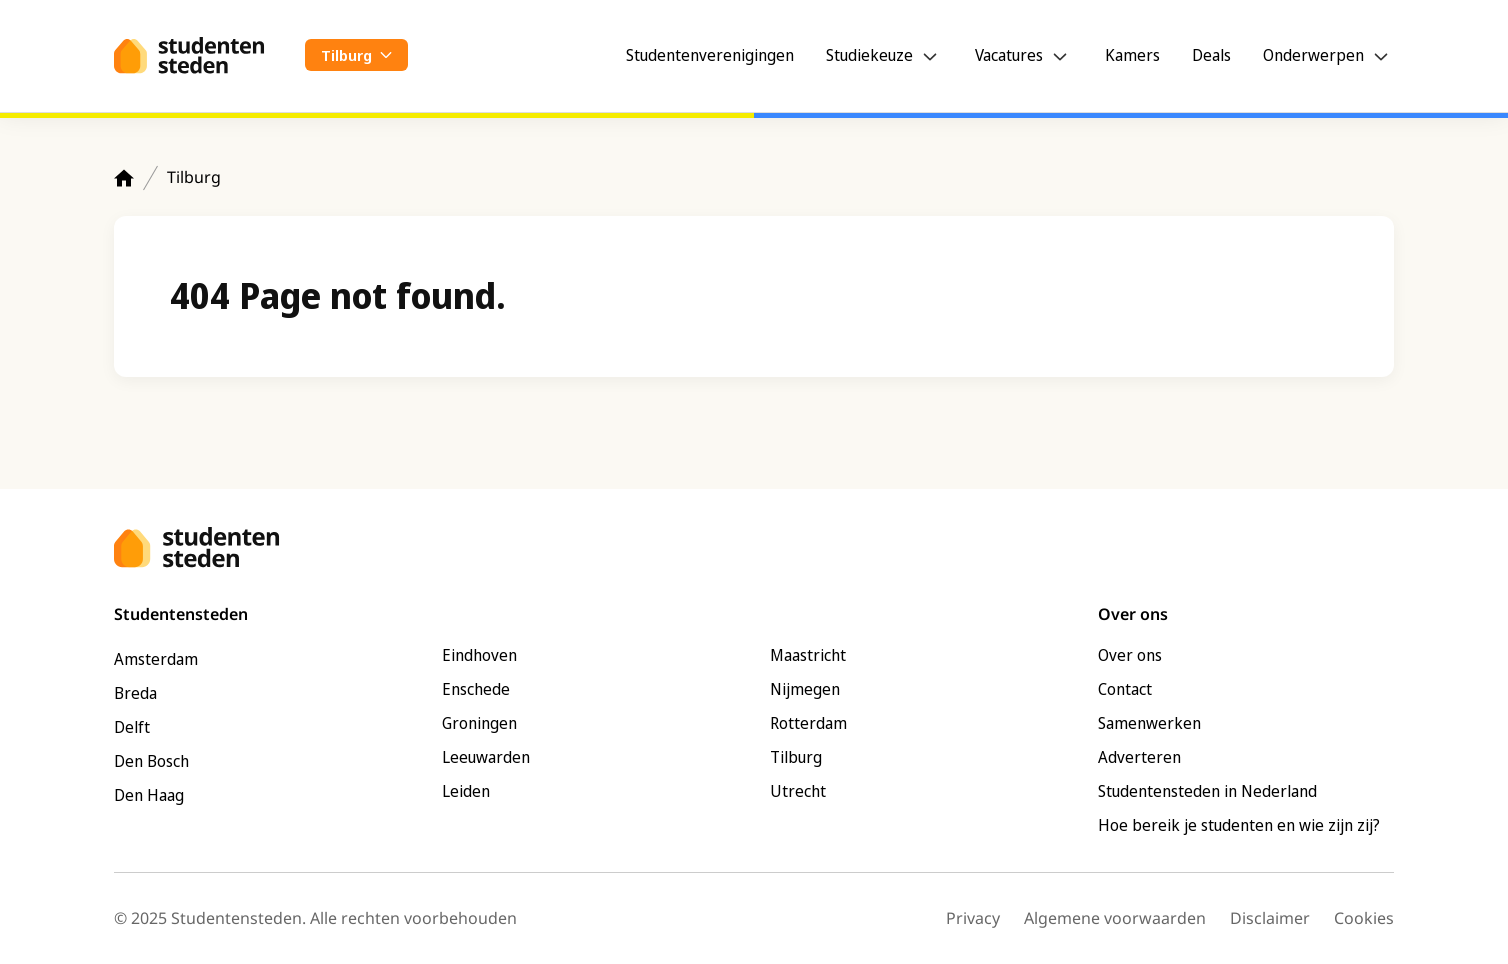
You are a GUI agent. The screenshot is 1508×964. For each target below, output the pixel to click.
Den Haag (149, 795)
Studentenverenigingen (710, 55)
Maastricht (808, 655)
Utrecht (798, 791)
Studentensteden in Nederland (1207, 791)
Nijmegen (805, 689)
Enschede (476, 689)
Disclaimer (1270, 918)
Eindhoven (479, 655)
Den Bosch (151, 761)
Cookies (1364, 918)
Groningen (479, 723)
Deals (1211, 55)
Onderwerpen (1313, 55)
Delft (132, 727)
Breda (135, 693)
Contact (1125, 689)
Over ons (1130, 655)
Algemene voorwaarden (1115, 918)
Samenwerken (1149, 723)
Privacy (973, 918)
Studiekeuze (869, 55)
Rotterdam (808, 723)
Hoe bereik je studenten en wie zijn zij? (1239, 825)
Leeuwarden (486, 757)
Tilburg (194, 177)
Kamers (1132, 55)
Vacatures (1009, 55)
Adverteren (1139, 757)
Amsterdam (156, 659)
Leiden (466, 791)
